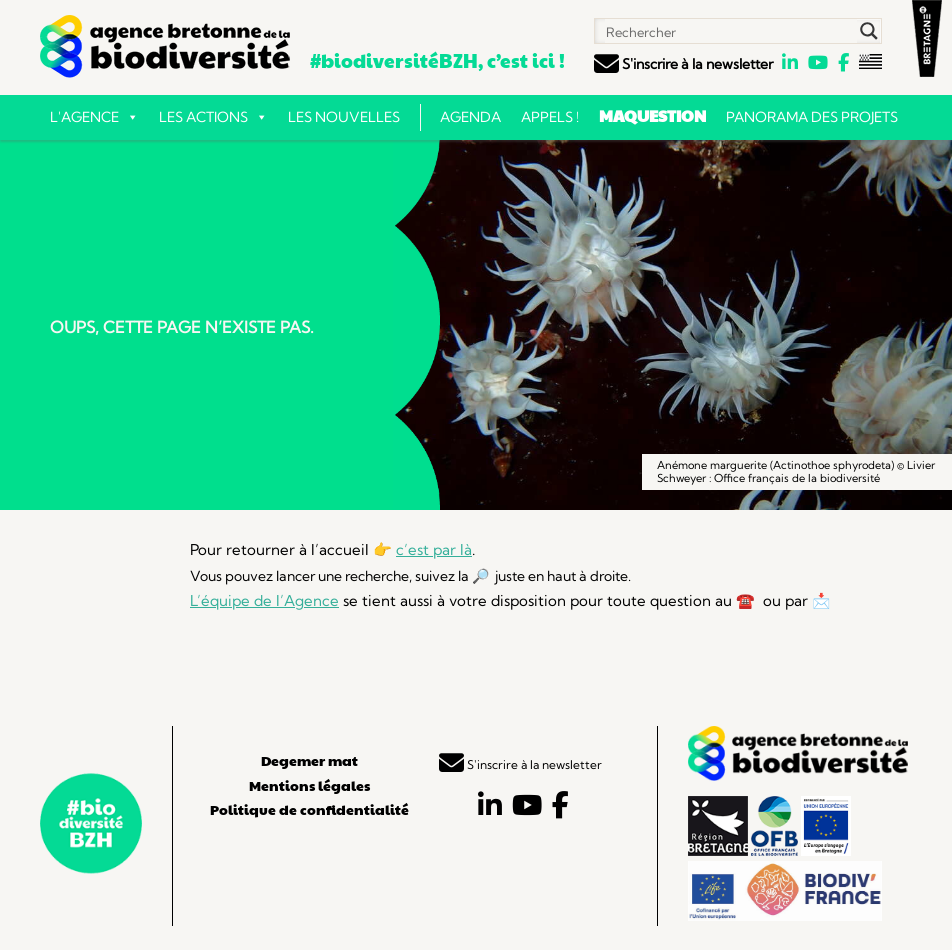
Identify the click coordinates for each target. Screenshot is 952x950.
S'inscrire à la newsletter (683, 64)
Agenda (470, 117)
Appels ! (550, 117)
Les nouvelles (344, 117)
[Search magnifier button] (869, 31)
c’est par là (434, 549)
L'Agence (94, 117)
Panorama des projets (812, 117)
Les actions (213, 117)
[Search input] (727, 31)
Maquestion (652, 115)
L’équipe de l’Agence (264, 600)
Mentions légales (309, 785)
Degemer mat (309, 760)
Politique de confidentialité (309, 809)
